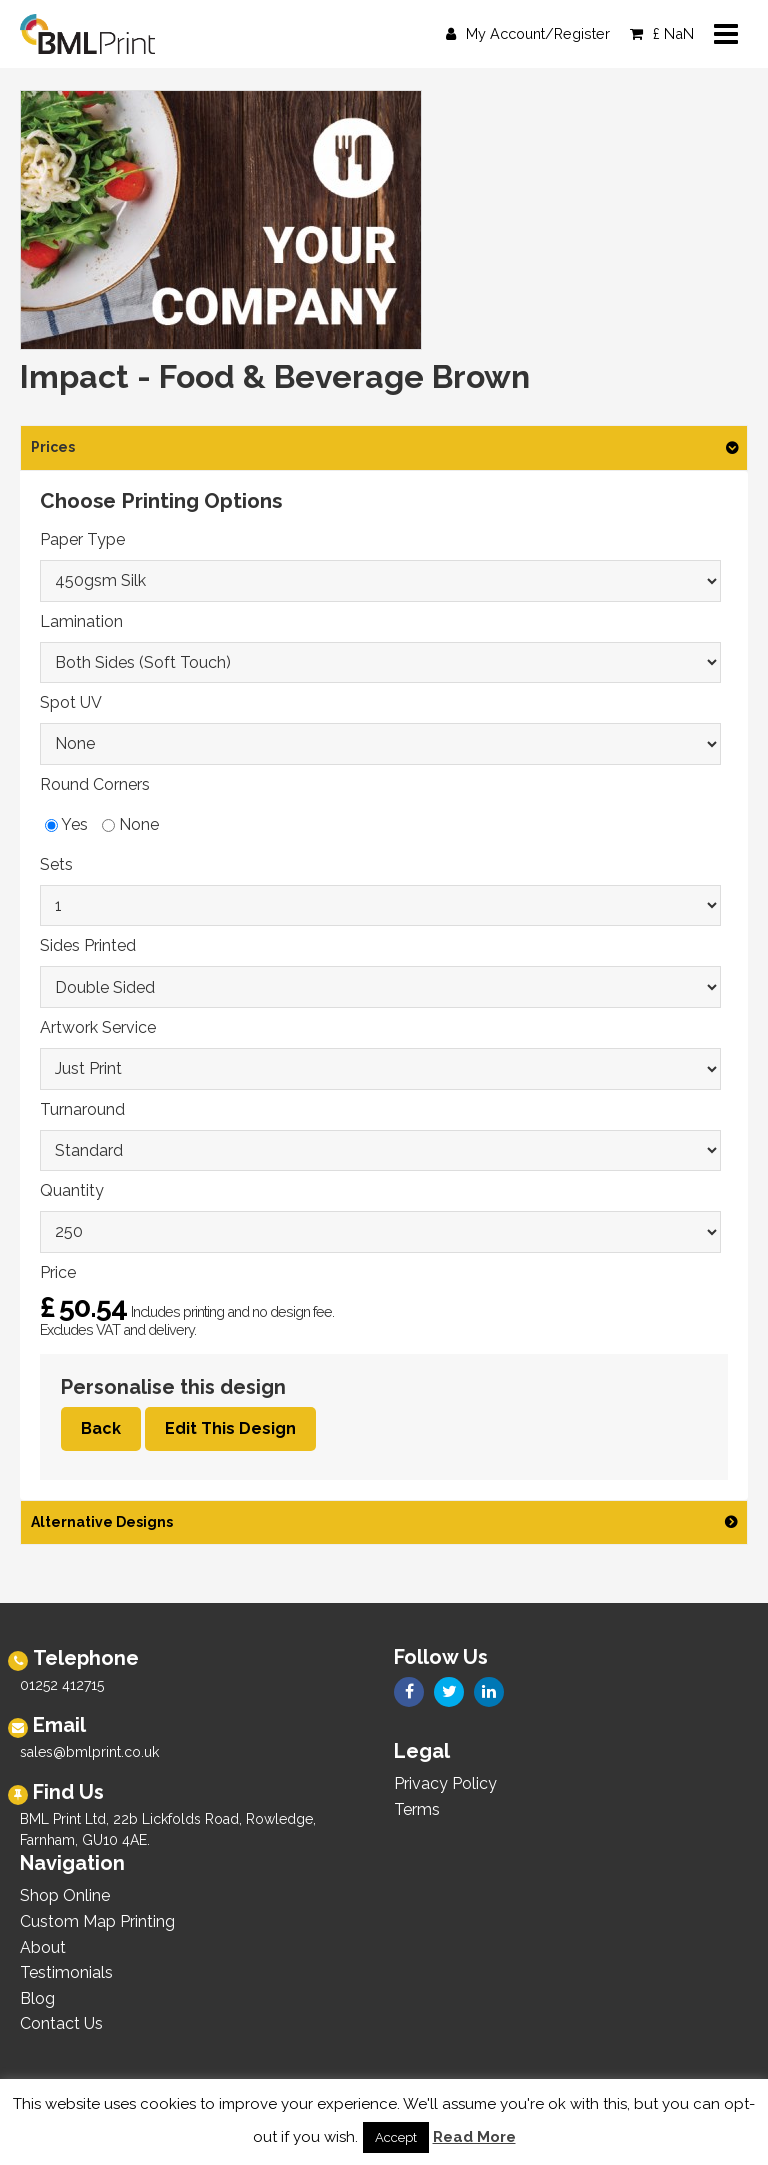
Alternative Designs (102, 1522)
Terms (417, 1809)
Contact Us (61, 2023)
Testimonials (66, 1972)
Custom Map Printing (97, 1921)
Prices (53, 447)
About (43, 1947)
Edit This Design (230, 1428)
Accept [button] (396, 2137)
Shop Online (65, 1895)
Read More (474, 2137)
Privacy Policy (445, 1783)
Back (101, 1428)
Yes (66, 824)
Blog (37, 1998)
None (130, 824)
